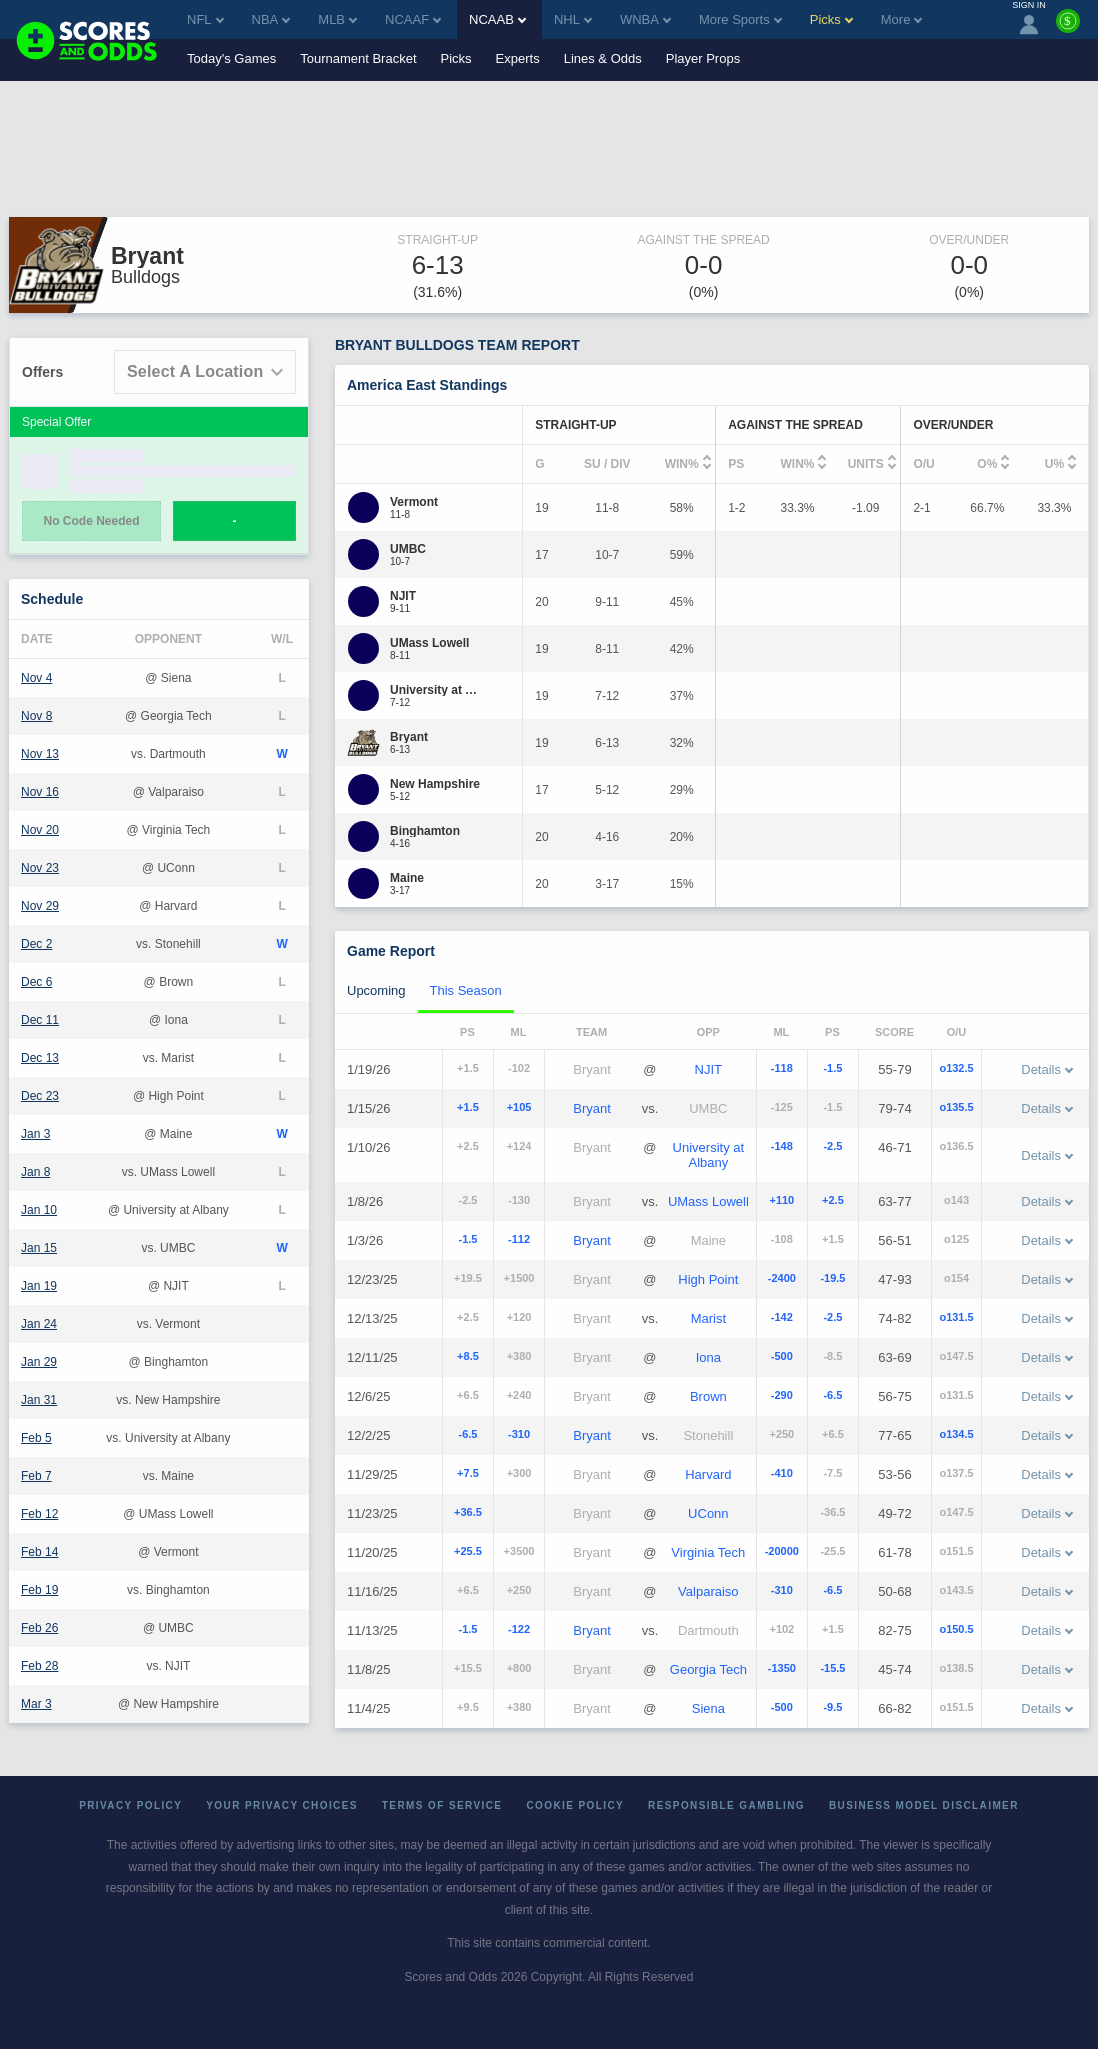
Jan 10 (39, 1210)
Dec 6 (36, 982)
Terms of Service (442, 1805)
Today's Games (231, 58)
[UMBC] (408, 549)
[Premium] (1068, 29)
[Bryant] (409, 737)
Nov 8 (36, 716)
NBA (271, 19)
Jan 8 (35, 1172)
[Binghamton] (425, 831)
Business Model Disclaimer (924, 1805)
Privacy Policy (130, 1805)
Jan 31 (39, 1400)
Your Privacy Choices (282, 1805)
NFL (205, 19)
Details (1047, 1069)
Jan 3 (35, 1134)
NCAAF (413, 19)
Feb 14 (39, 1552)
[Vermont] (414, 502)
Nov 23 (40, 868)
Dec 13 (40, 1058)
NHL (573, 19)
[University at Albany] (437, 690)
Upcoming (376, 990)
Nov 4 (36, 678)
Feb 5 (36, 1438)
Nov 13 (40, 754)
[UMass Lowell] (429, 643)
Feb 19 (39, 1590)
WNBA (645, 19)
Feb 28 (39, 1666)
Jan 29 (39, 1362)
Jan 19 (39, 1286)
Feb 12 (39, 1514)
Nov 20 (40, 830)
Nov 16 (40, 792)
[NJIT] (403, 596)
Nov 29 (40, 906)
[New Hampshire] (435, 784)
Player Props (703, 58)
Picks (456, 58)
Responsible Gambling (726, 1805)
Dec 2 (36, 944)
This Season (466, 990)
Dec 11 (40, 1020)
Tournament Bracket (358, 58)
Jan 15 (39, 1248)
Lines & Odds (603, 58)
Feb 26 (39, 1628)
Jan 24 (39, 1324)
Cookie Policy (575, 1805)
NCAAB (497, 19)
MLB (337, 19)
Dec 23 (40, 1096)
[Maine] (407, 878)
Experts (518, 58)
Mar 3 (36, 1704)
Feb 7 (36, 1476)
